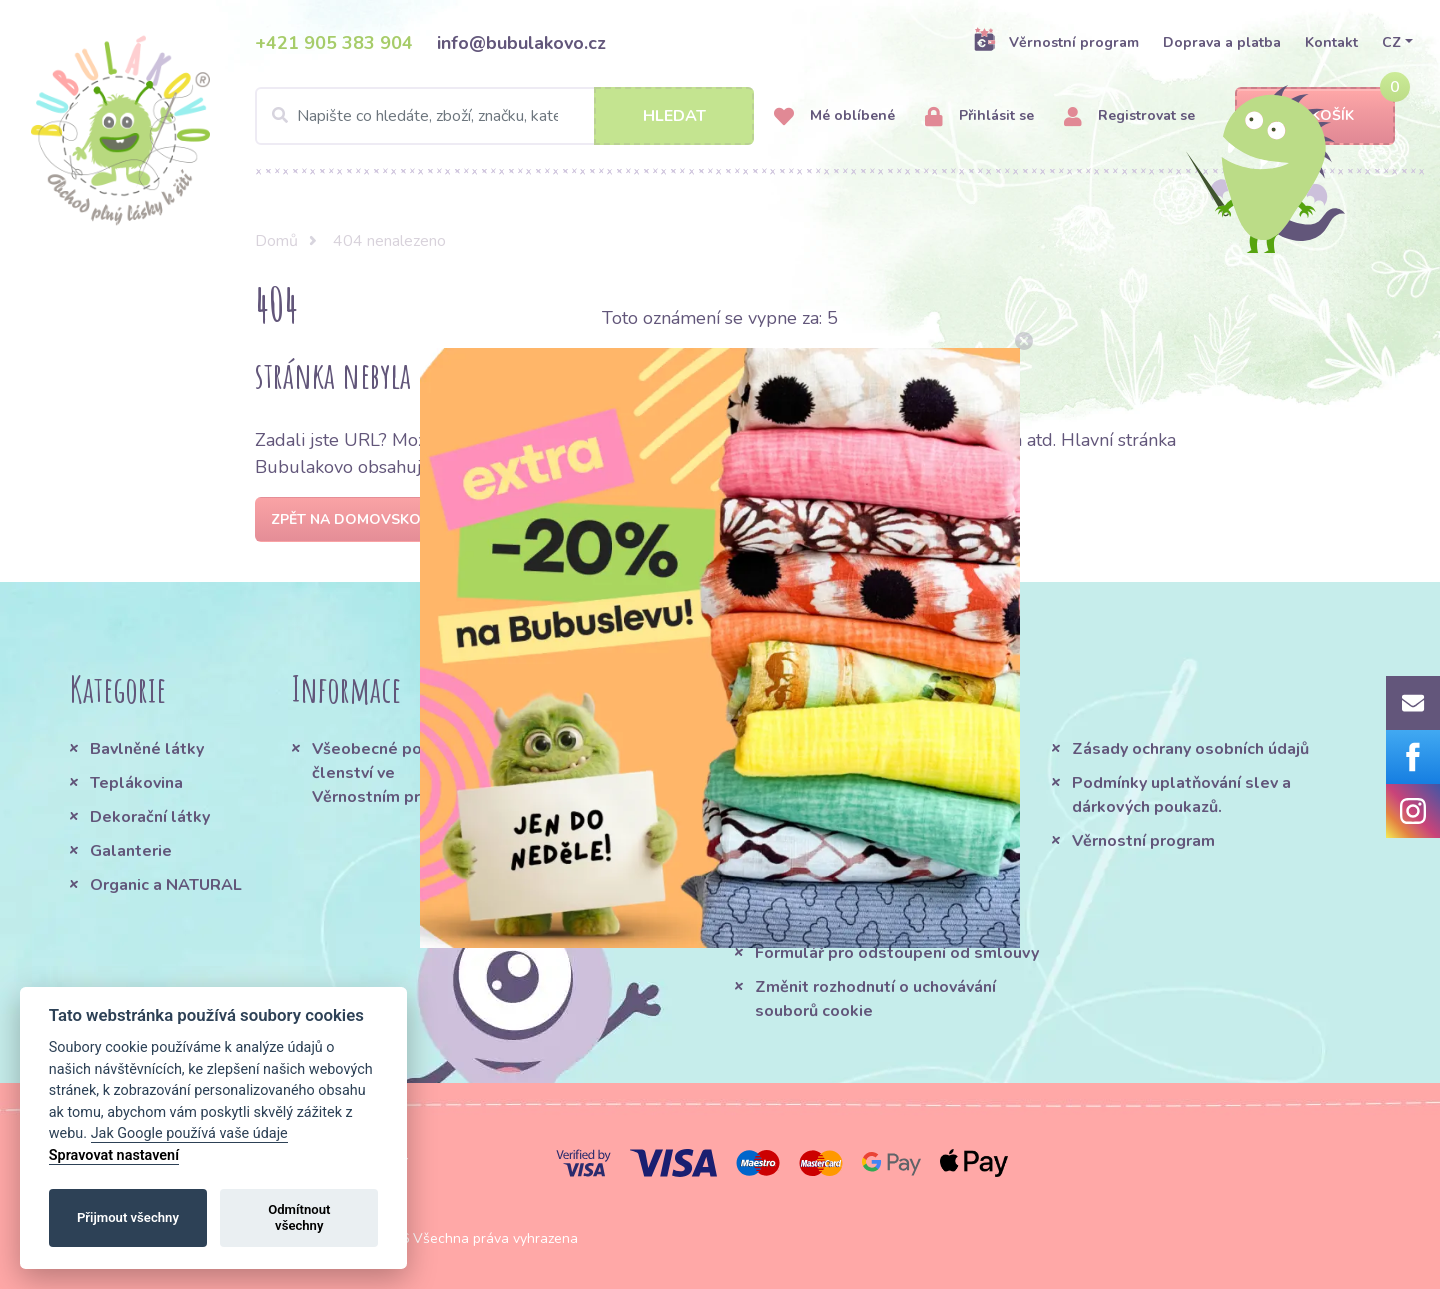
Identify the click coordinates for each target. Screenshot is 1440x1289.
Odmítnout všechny (299, 1217)
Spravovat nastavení (114, 1155)
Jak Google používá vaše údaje (189, 1133)
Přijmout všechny (128, 1217)
